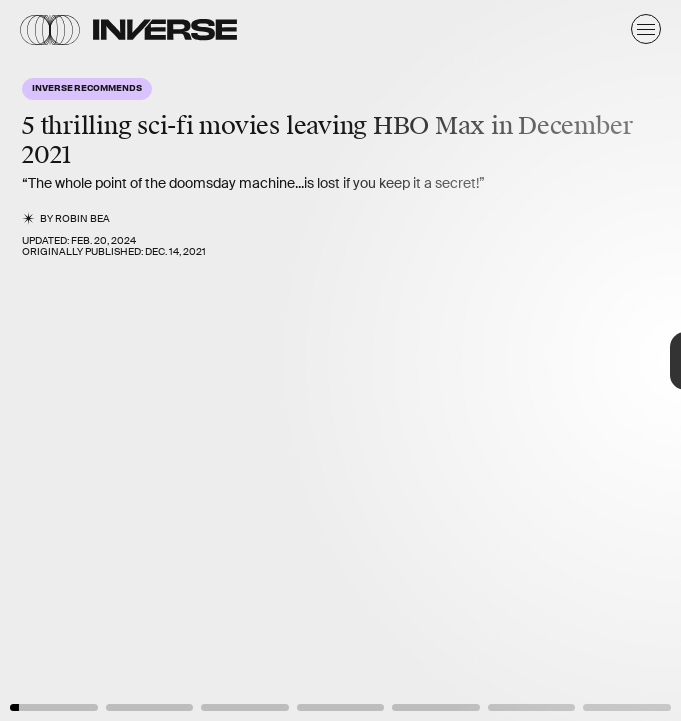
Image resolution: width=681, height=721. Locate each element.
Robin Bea (82, 218)
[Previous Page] (112, 360)
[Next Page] (453, 360)
